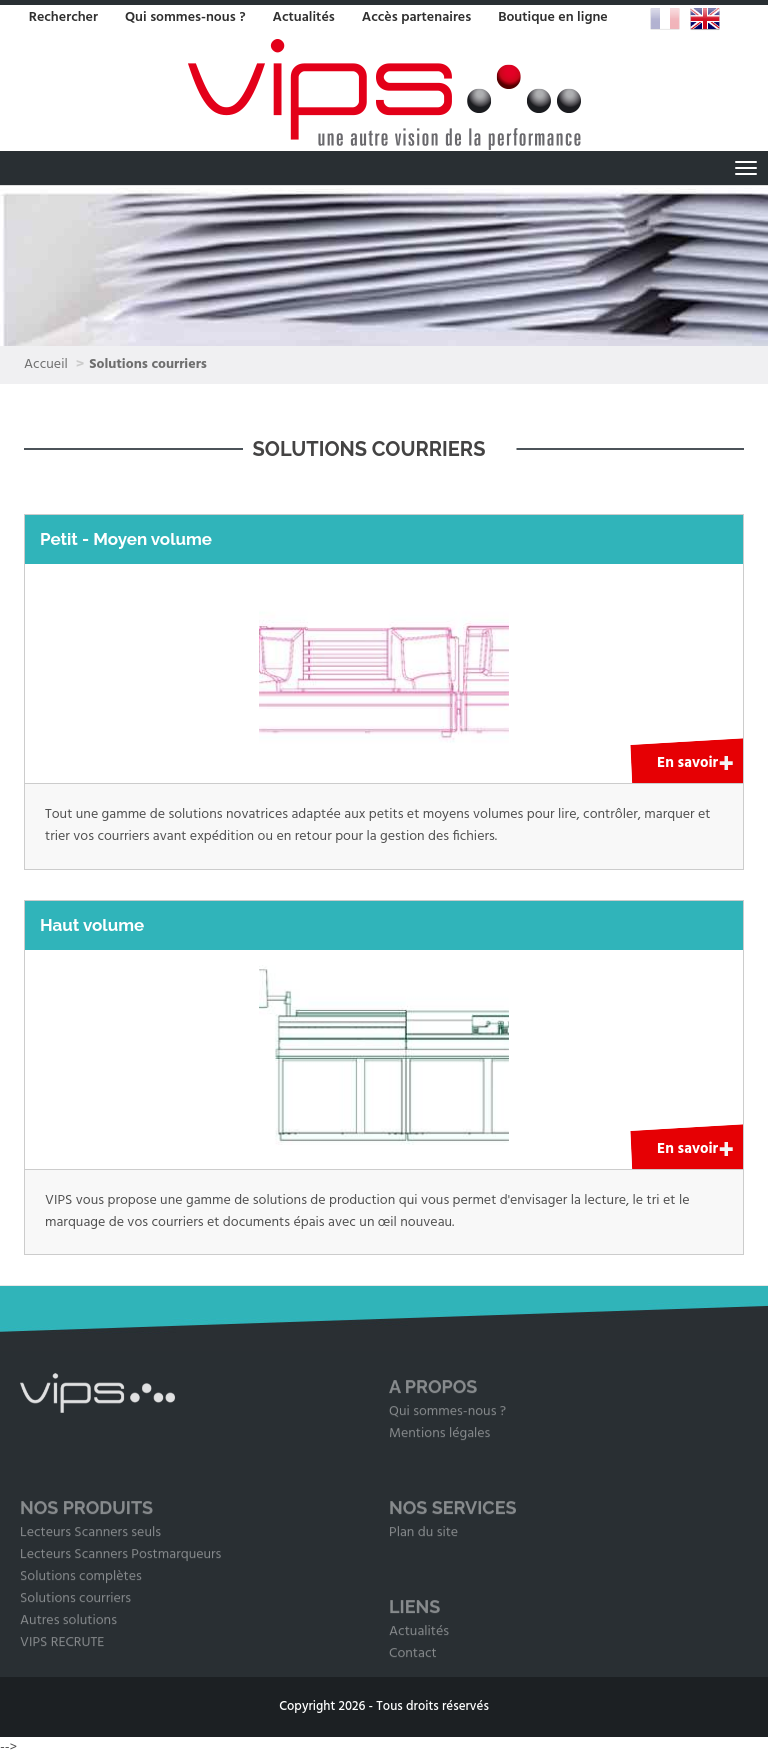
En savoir (687, 763)
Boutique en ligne (553, 17)
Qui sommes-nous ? (185, 17)
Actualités (303, 17)
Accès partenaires (417, 17)
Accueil (46, 364)
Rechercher (63, 17)
